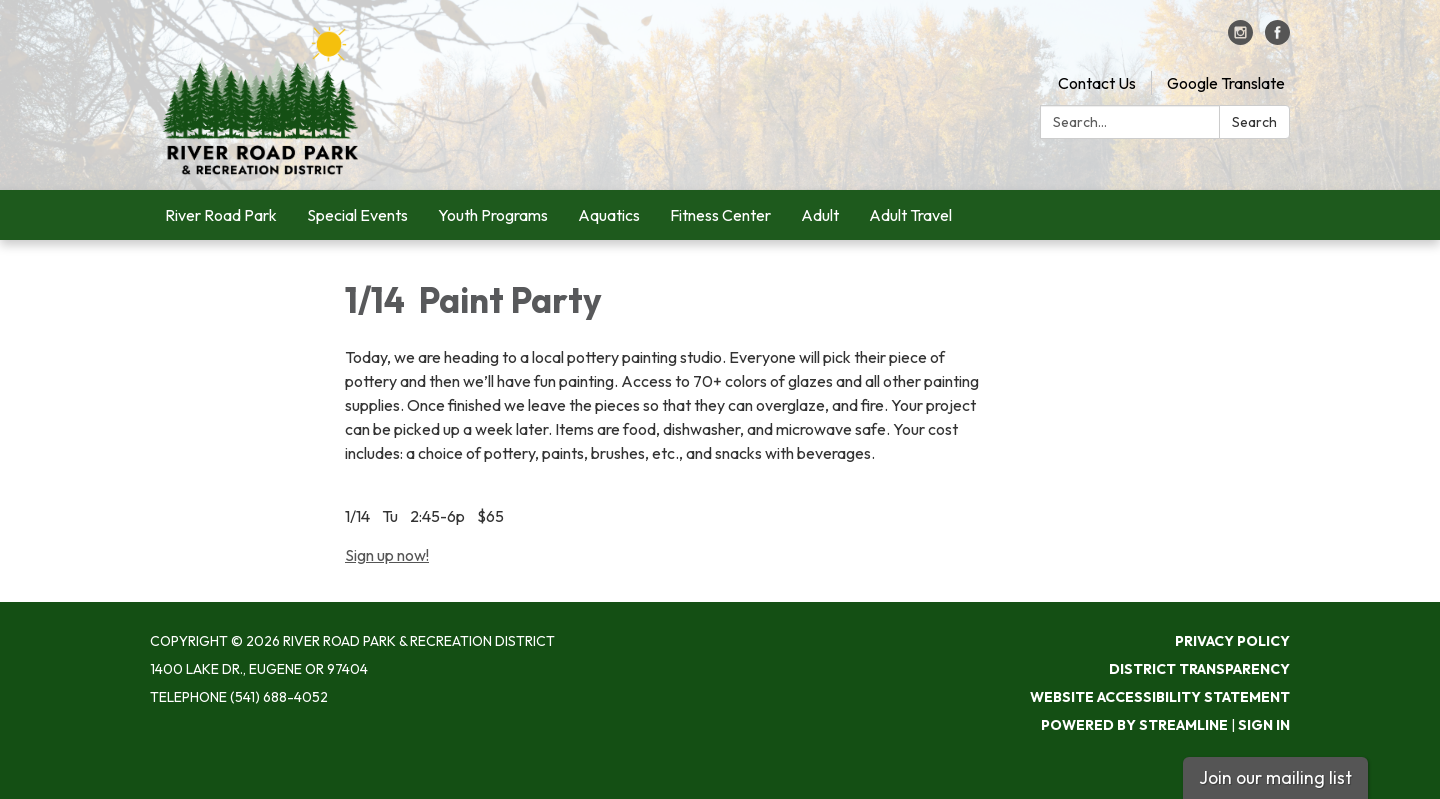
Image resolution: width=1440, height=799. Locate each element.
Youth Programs (493, 215)
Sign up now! (387, 555)
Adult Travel (910, 215)
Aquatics (609, 215)
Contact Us (1097, 83)
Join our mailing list (1275, 777)
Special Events (357, 215)
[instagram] (1240, 39)
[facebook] (1277, 39)
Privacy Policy (1232, 641)
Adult (820, 215)
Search (1254, 122)
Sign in (1264, 725)
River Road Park (221, 215)
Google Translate (1226, 83)
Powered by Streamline (1134, 725)
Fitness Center (720, 215)
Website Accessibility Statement (1160, 697)
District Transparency (1199, 669)
